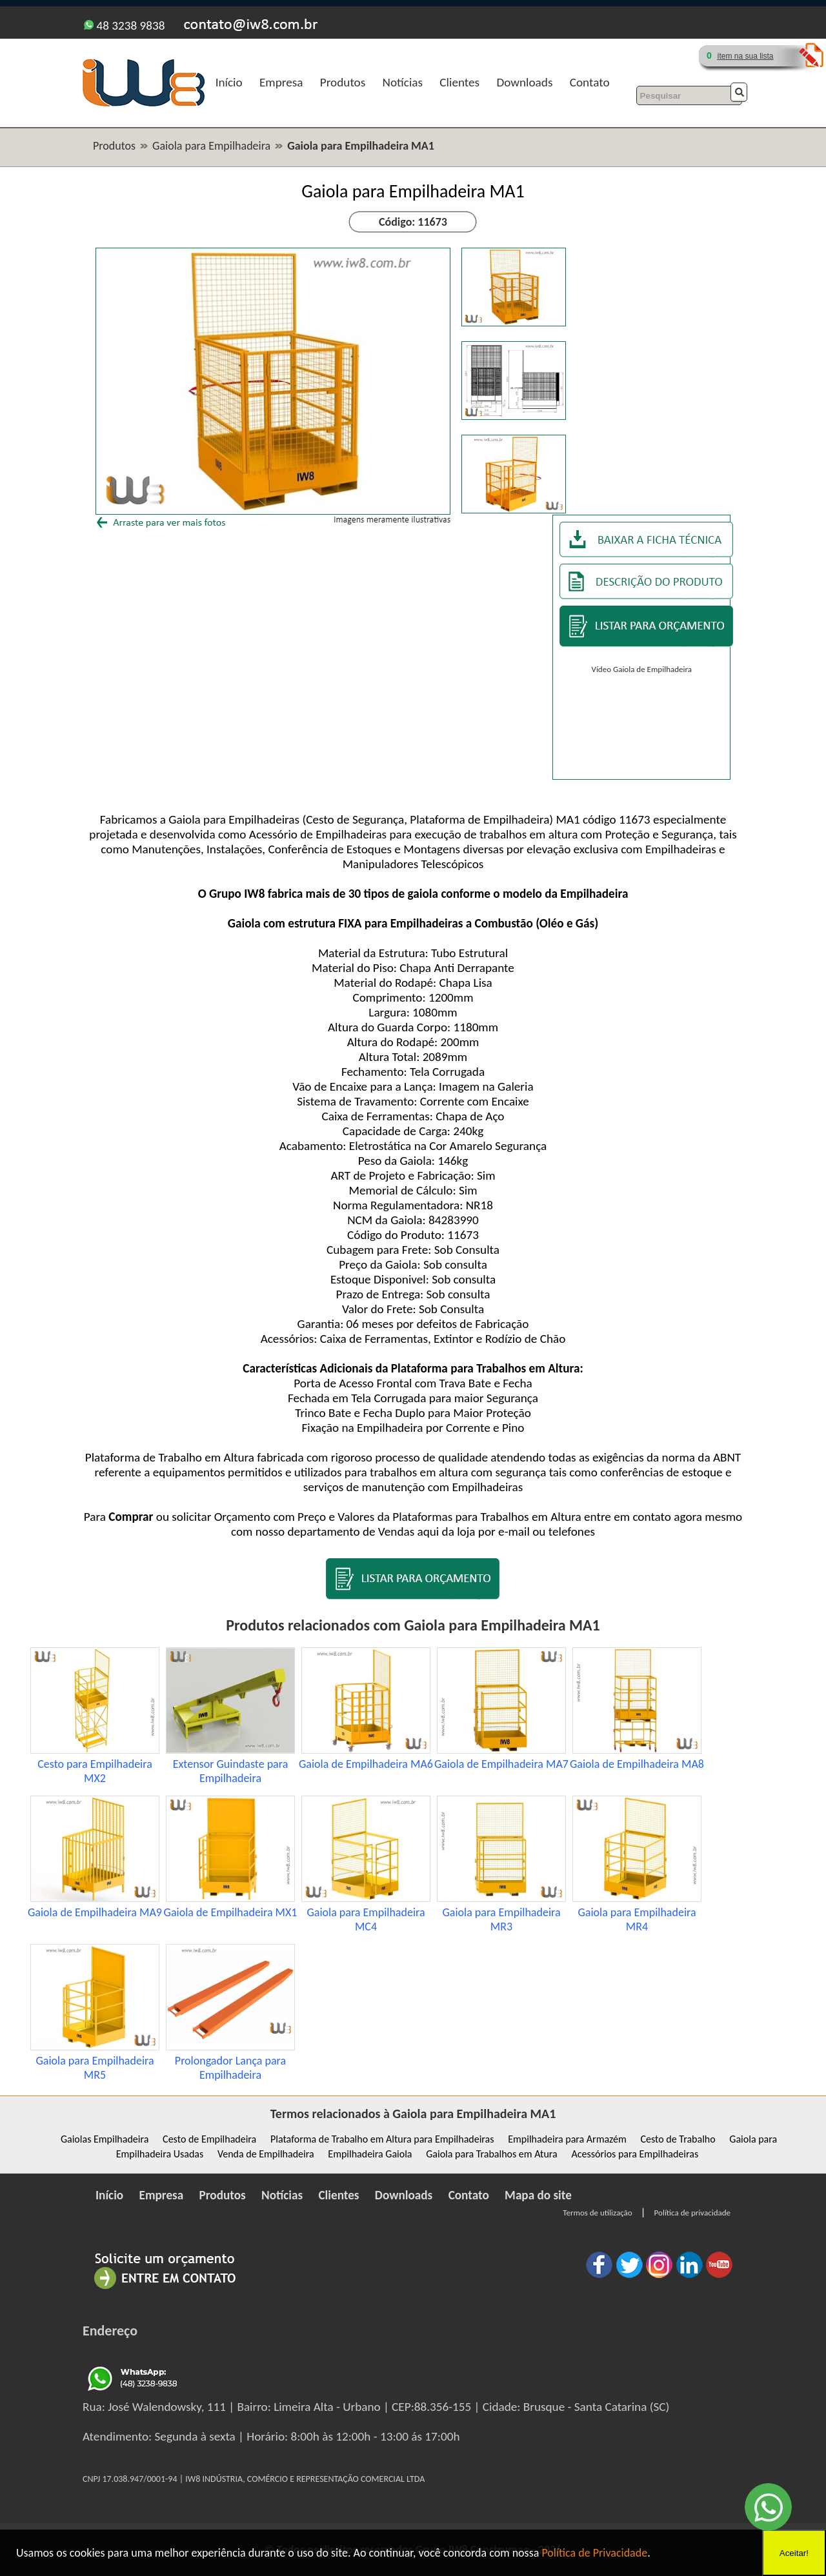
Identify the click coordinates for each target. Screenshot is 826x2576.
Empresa (281, 82)
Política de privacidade (692, 2212)
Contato (590, 82)
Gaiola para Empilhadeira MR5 (94, 2068)
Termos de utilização (597, 2212)
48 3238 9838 (124, 25)
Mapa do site (538, 2195)
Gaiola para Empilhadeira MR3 (501, 1919)
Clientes (459, 82)
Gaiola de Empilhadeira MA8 (637, 1764)
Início (229, 82)
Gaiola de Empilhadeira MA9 (95, 1912)
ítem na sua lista (745, 56)
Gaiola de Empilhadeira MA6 (366, 1764)
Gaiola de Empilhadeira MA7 (501, 1764)
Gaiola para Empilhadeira (211, 146)
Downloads (524, 82)
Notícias (403, 82)
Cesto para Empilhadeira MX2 (94, 1771)
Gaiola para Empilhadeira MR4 (637, 1919)
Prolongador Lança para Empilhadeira (230, 2068)
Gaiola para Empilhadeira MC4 (366, 1919)
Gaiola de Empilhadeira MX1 (230, 1912)
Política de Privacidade (594, 2553)
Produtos (342, 82)
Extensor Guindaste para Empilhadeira (230, 1771)
